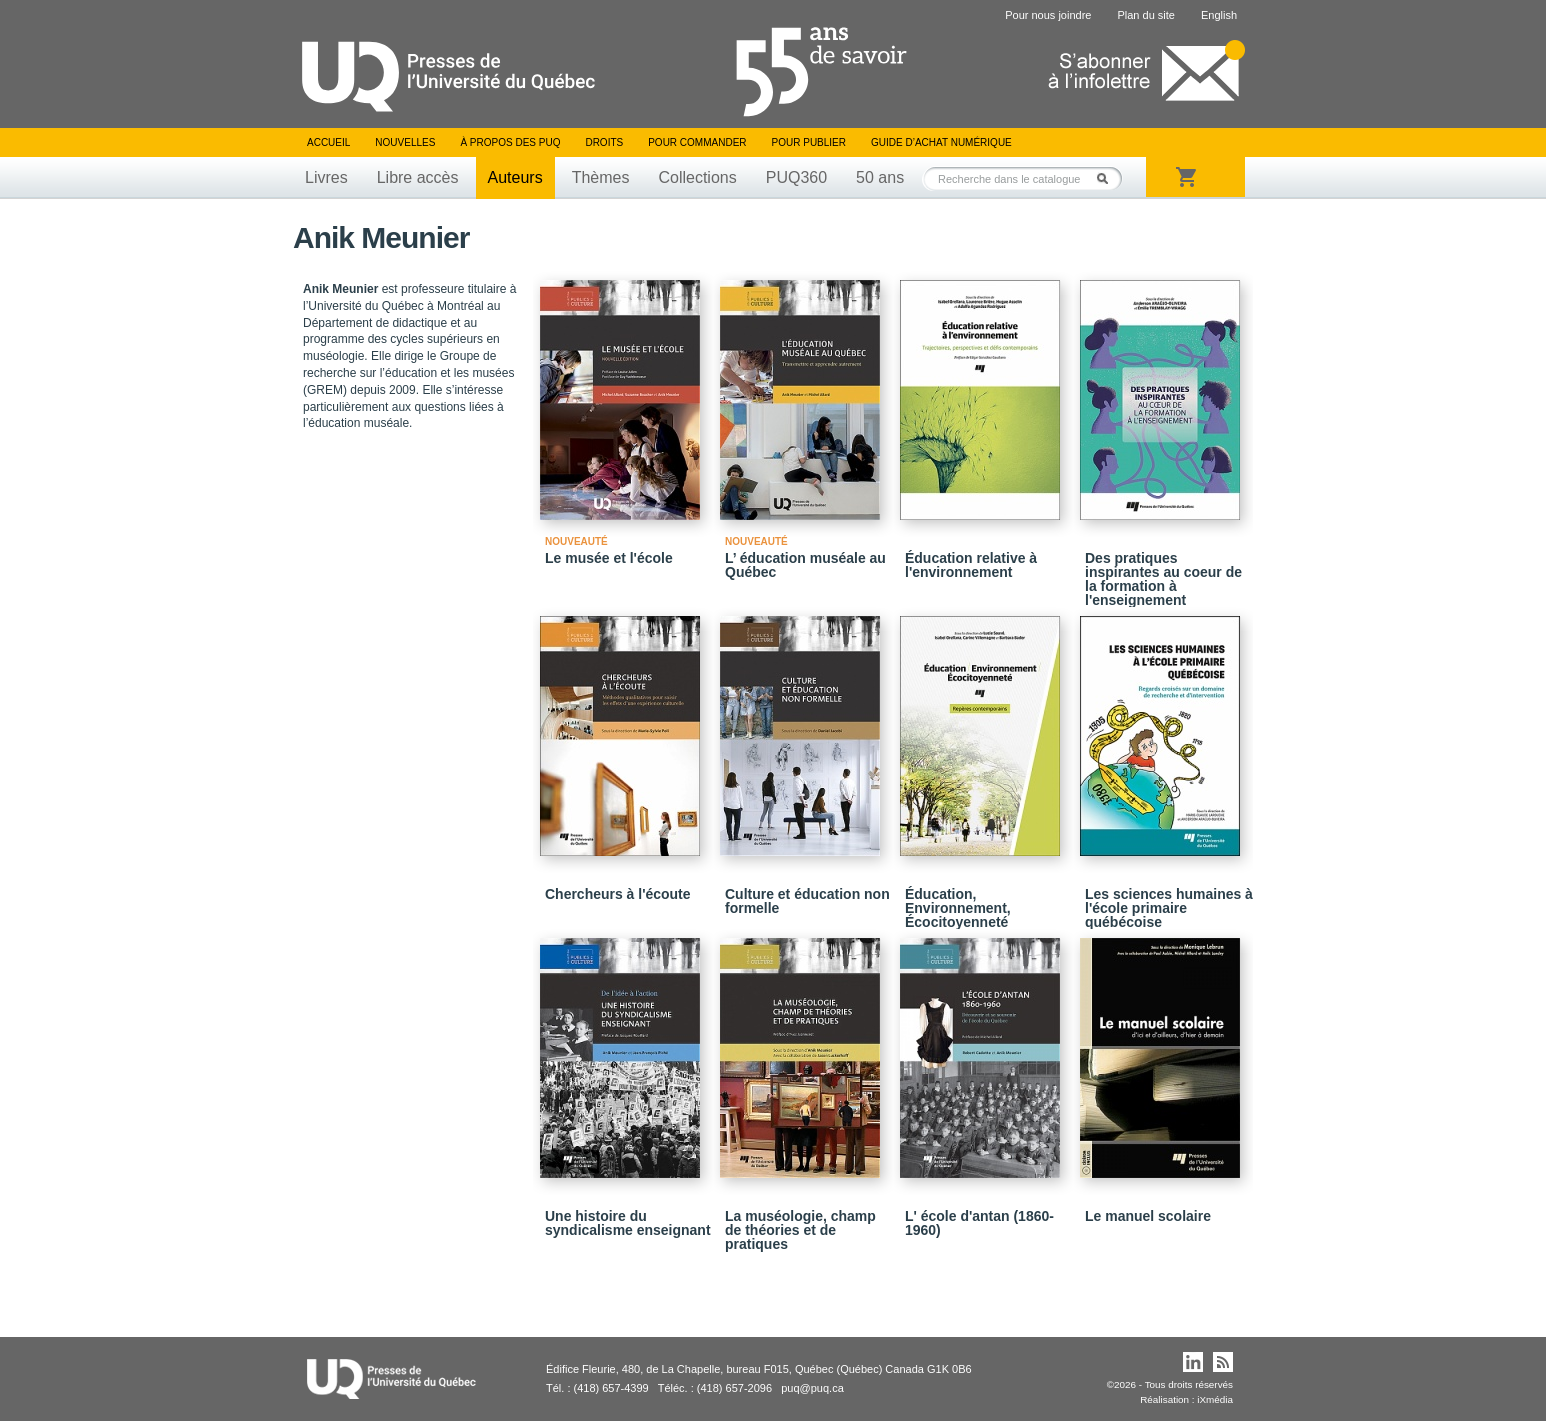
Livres (326, 177)
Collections (697, 177)
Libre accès (418, 177)
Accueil (328, 142)
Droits (604, 142)
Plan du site (1145, 15)
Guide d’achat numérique (941, 142)
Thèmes (601, 177)
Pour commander (697, 142)
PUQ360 (796, 177)
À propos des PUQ (510, 142)
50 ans (880, 177)
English (1219, 15)
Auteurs (515, 177)
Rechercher (1108, 178)
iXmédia (1215, 1399)
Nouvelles (405, 142)
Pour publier (809, 142)
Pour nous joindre (1048, 15)
